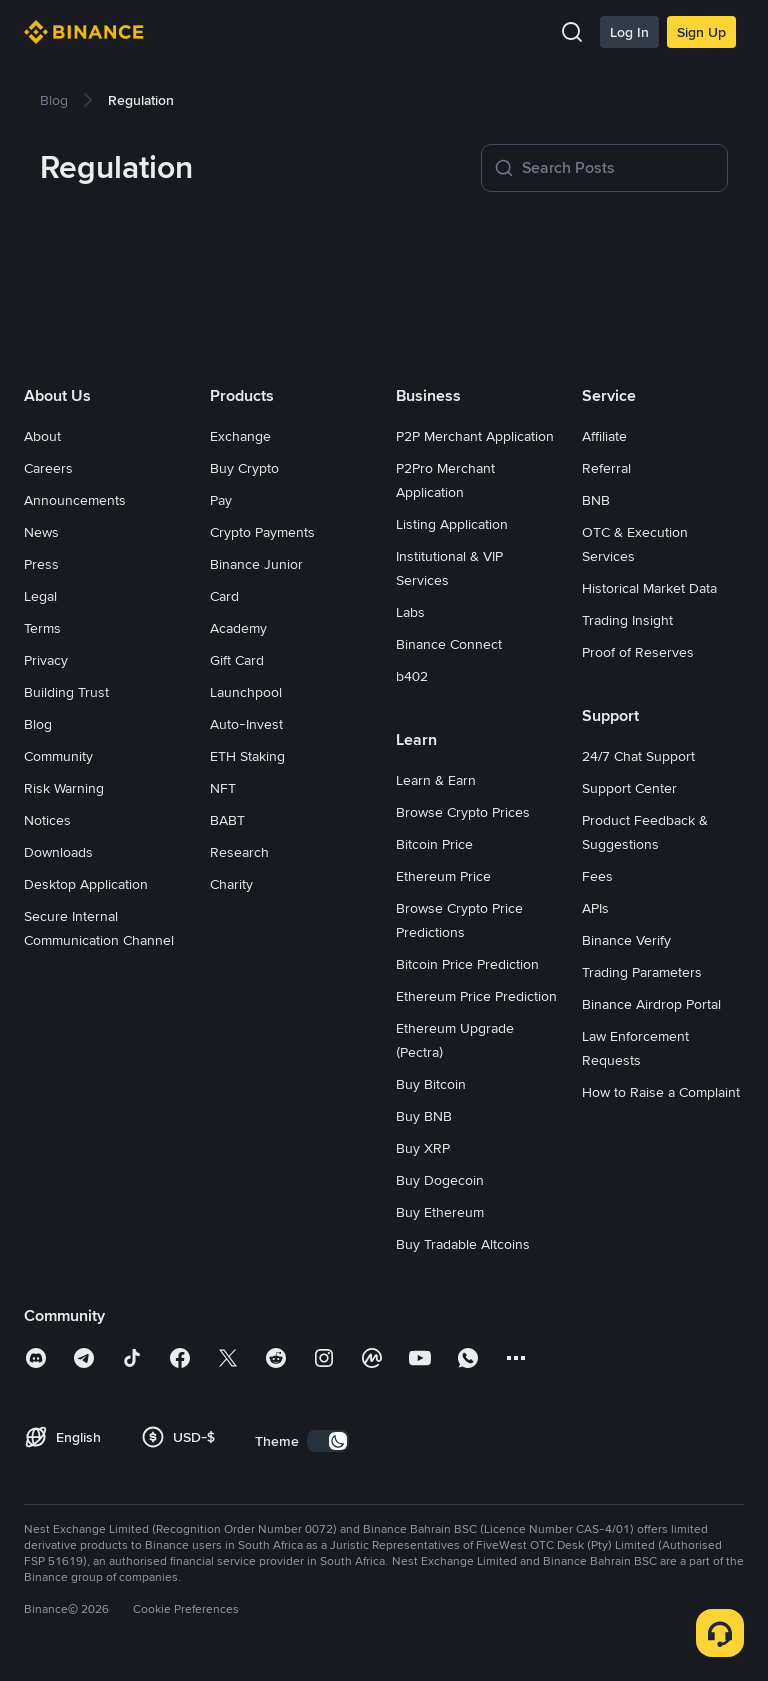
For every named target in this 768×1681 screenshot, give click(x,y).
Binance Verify (626, 940)
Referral (606, 468)
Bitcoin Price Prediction (467, 964)
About (42, 436)
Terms (42, 628)
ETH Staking (247, 756)
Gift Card (237, 660)
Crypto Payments (262, 532)
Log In (629, 32)
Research (239, 852)
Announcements (75, 500)
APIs (595, 908)
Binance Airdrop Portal (651, 1004)
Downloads (58, 852)
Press (41, 564)
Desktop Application (86, 884)
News (41, 532)
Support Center (629, 788)
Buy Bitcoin (431, 1084)
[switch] (328, 1441)
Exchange (240, 436)
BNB (596, 500)
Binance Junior (256, 564)
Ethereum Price (443, 876)
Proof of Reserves (638, 652)
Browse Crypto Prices (463, 812)
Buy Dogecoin (440, 1180)
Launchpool (246, 692)
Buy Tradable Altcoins (463, 1244)
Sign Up (701, 32)
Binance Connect (449, 644)
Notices (47, 820)
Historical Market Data (649, 588)
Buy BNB (424, 1116)
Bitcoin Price (434, 844)
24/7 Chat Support (638, 756)
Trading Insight (627, 620)
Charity (231, 884)
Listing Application (452, 524)
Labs (410, 612)
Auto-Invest (246, 724)
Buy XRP (423, 1148)
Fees (597, 876)
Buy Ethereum (440, 1212)
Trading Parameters (642, 972)
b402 (412, 676)
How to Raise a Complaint (661, 1092)
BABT (227, 820)
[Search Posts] (618, 168)
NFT (223, 788)
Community (58, 756)
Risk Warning (64, 788)
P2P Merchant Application (475, 436)
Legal (40, 596)
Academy (238, 628)
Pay (221, 500)
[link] (54, 100)
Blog (38, 724)
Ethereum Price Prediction (476, 996)
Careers (48, 468)
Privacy (46, 660)
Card (224, 596)
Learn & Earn (436, 780)
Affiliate (604, 436)
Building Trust (66, 692)
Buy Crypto (244, 468)
